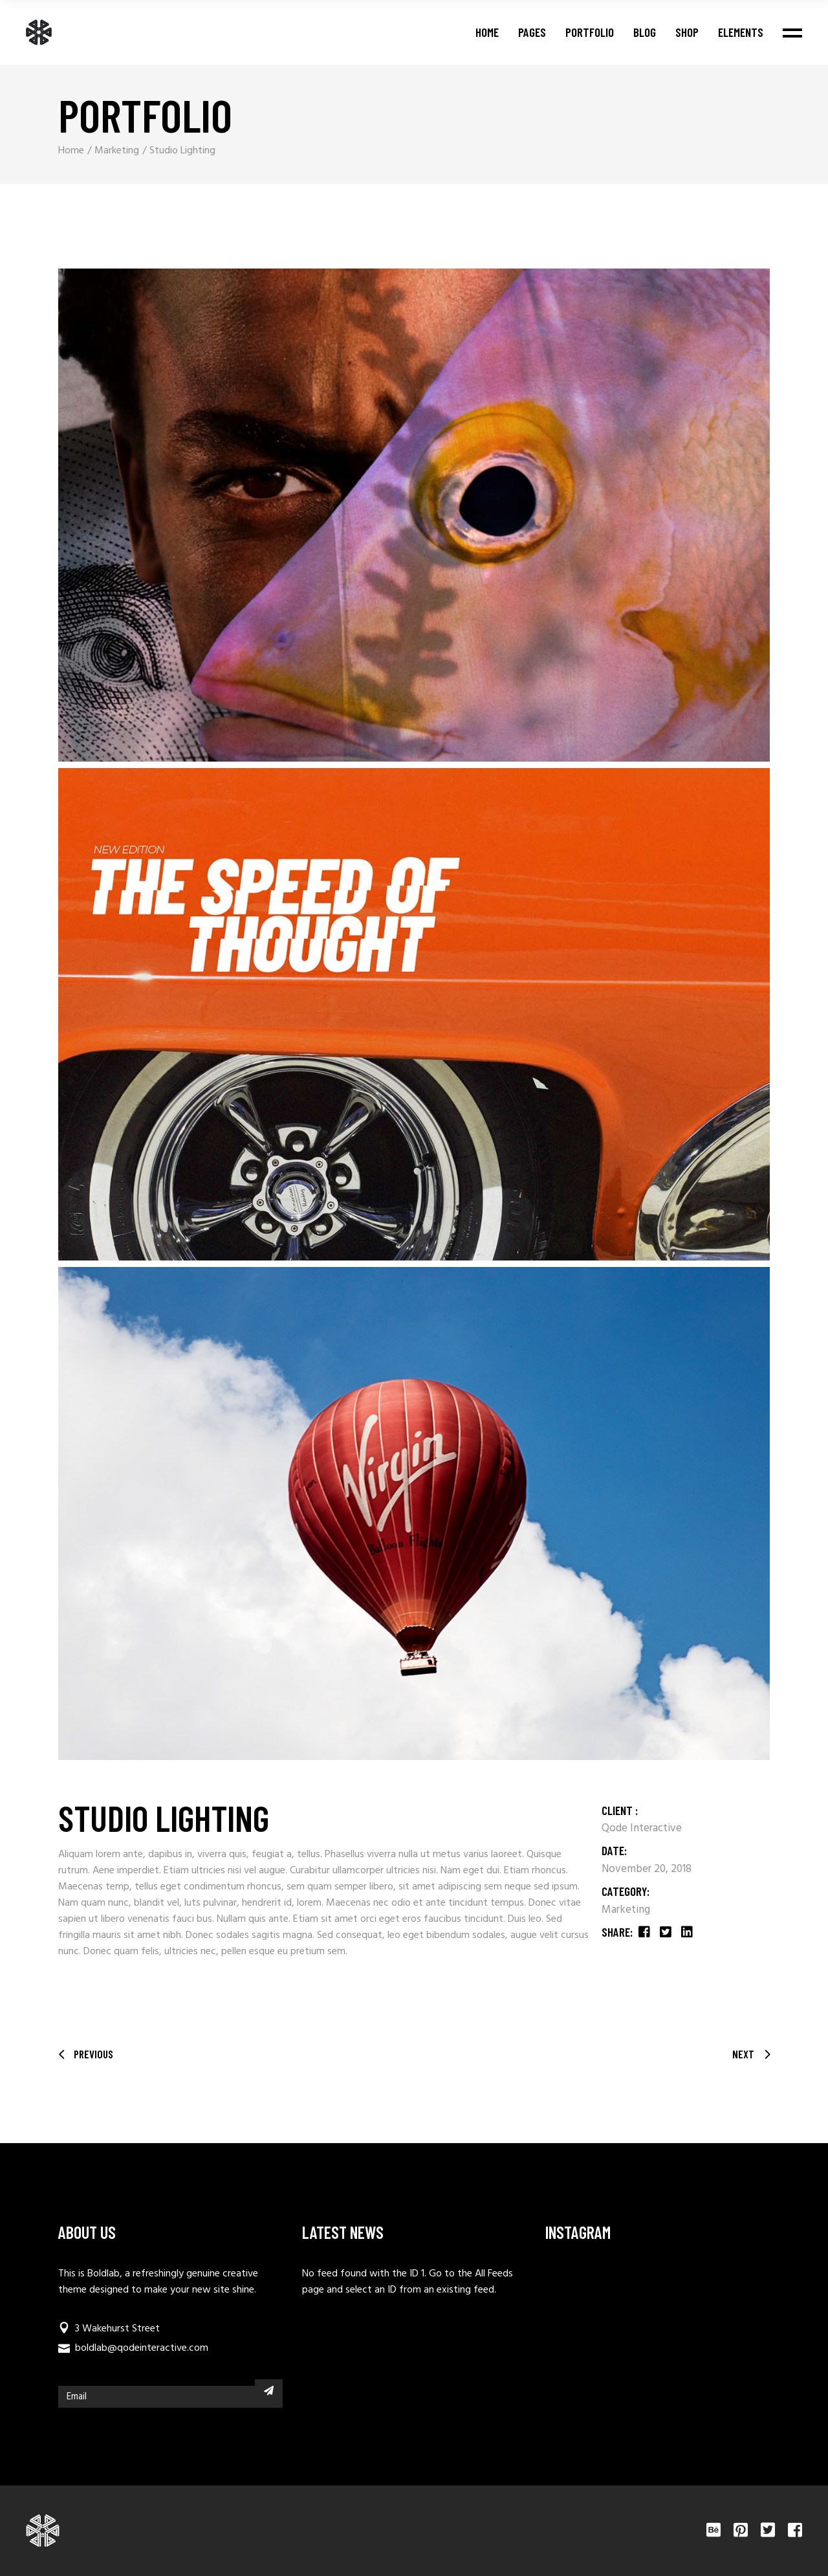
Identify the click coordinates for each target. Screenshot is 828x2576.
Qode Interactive (642, 1828)
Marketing (626, 1910)
